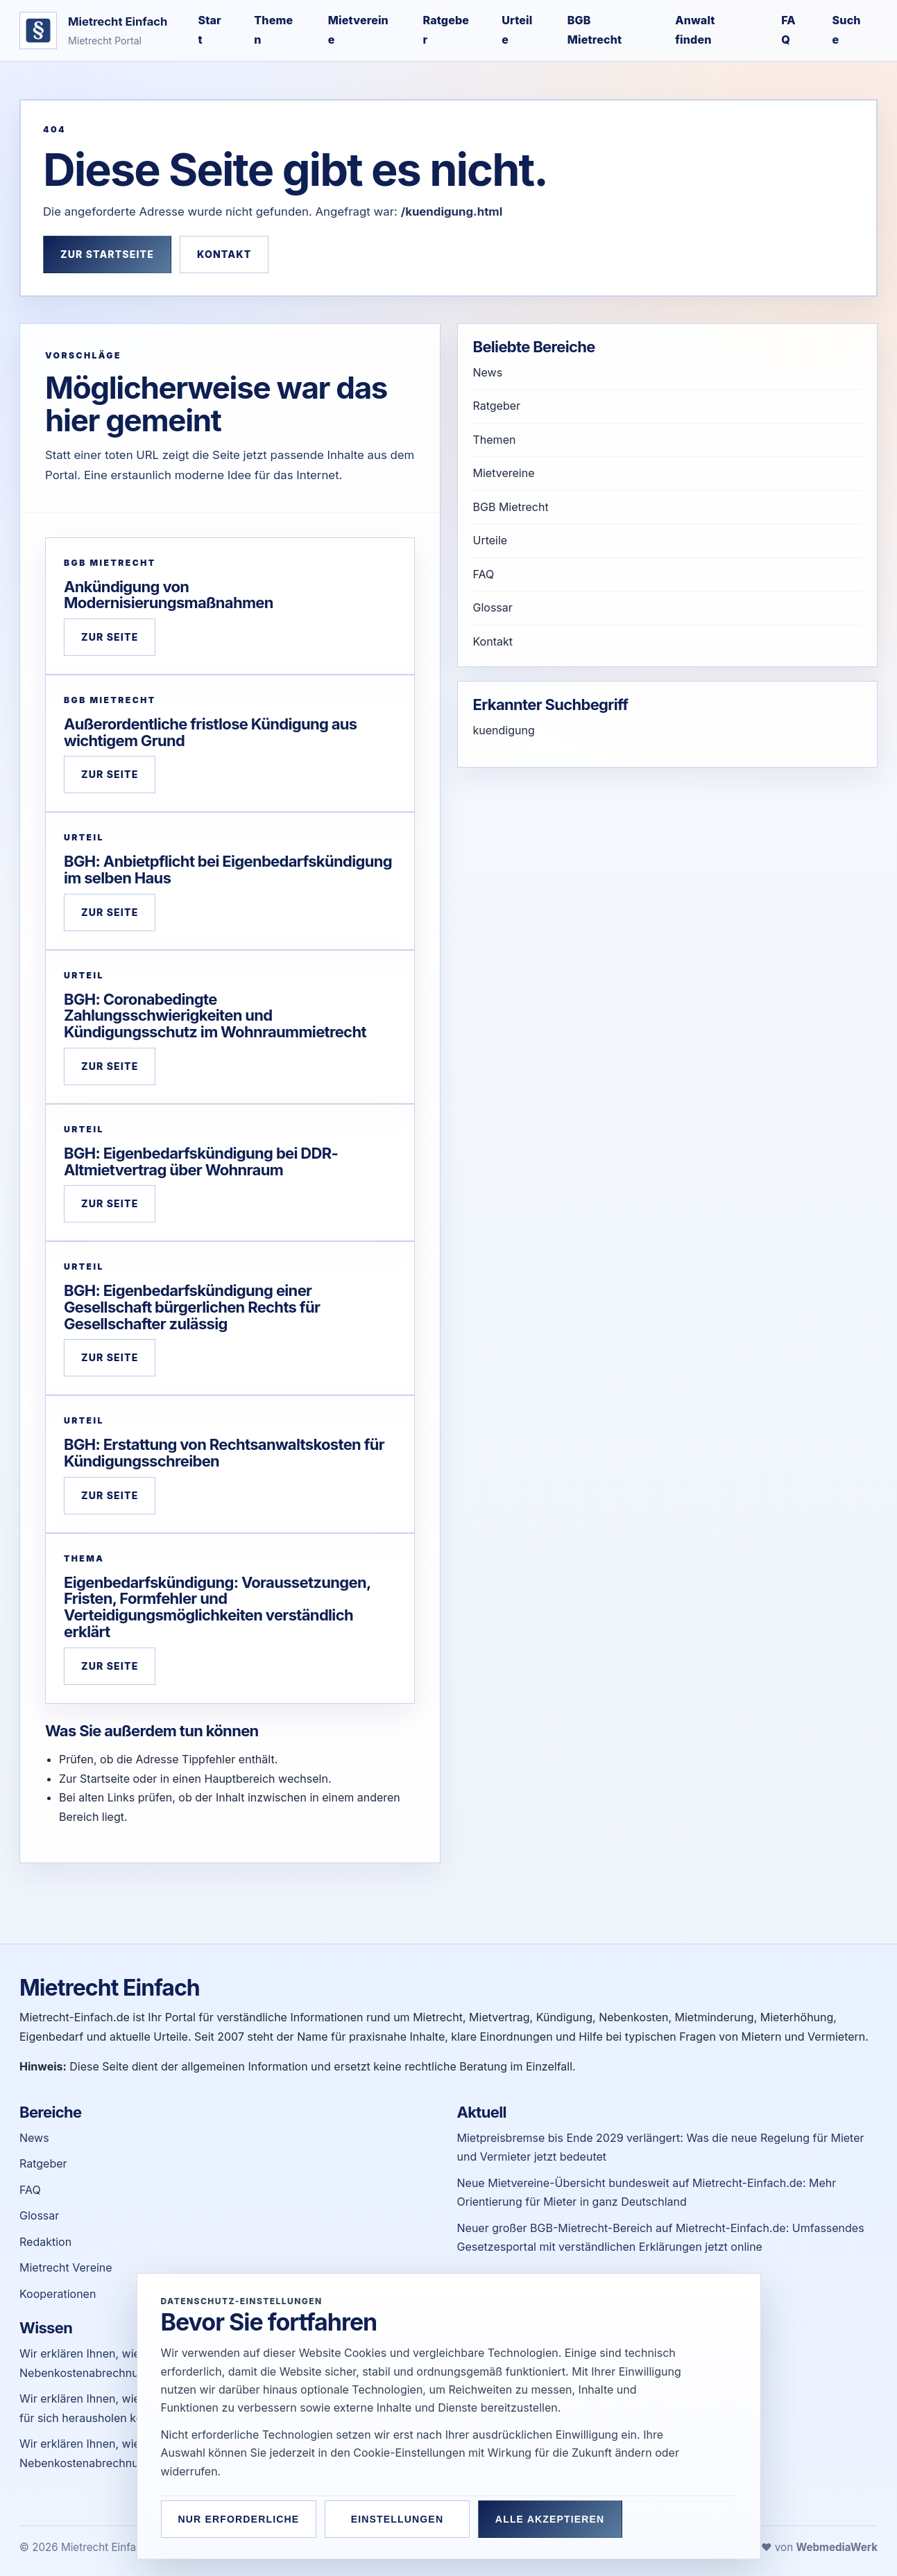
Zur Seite (109, 637)
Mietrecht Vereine (65, 2267)
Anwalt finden (695, 29)
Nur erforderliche (239, 2519)
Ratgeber (445, 29)
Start (209, 29)
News (488, 372)
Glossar (493, 607)
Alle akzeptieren (552, 2519)
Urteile (517, 29)
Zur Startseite (107, 254)
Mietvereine (358, 29)
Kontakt (224, 254)
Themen (273, 29)
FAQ (788, 29)
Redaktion (45, 2242)
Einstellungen (398, 2519)
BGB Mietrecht (594, 29)
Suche (846, 29)
